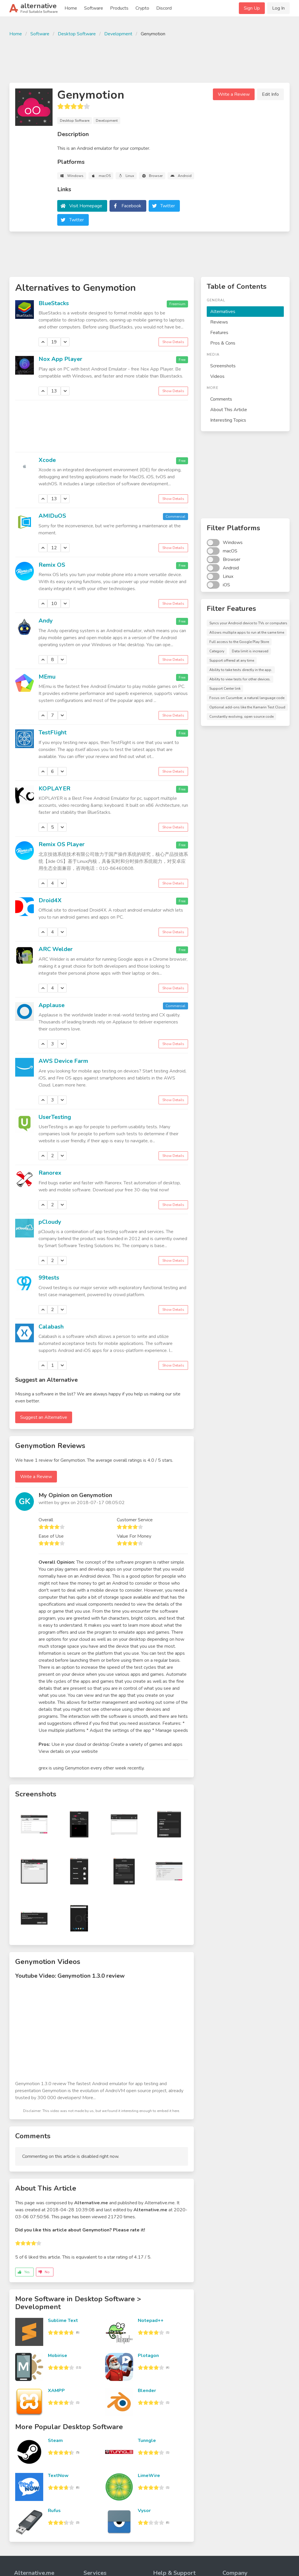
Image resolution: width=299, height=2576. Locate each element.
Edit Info (270, 94)
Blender (147, 2390)
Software (93, 8)
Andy (46, 621)
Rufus (54, 2510)
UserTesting (55, 1117)
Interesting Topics (228, 420)
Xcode (47, 460)
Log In (278, 8)
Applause (52, 1005)
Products (119, 8)
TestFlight (53, 732)
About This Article (228, 409)
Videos (217, 376)
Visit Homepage (85, 206)
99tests (49, 1278)
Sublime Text (63, 2320)
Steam (55, 2440)
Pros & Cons (222, 343)
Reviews (219, 322)
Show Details (173, 342)
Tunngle (147, 2440)
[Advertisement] (149, 59)
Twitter (167, 206)
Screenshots (223, 366)
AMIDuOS (52, 516)
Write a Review (234, 94)
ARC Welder (56, 949)
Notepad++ (151, 2320)
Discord (164, 8)
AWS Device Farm (63, 1061)
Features (219, 332)
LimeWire (149, 2475)
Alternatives (222, 311)
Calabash (51, 1327)
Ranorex (50, 1173)
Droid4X (50, 900)
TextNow (58, 2475)
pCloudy (50, 1222)
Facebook (131, 206)
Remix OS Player (62, 844)
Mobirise (57, 2355)
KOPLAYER (54, 788)
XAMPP (56, 2390)
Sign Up (252, 8)
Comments (221, 399)
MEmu (47, 677)
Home (71, 8)
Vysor (144, 2510)
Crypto (142, 8)
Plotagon (148, 2355)
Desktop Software (77, 34)
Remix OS (52, 565)
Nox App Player (60, 359)
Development (118, 34)
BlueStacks (54, 303)
